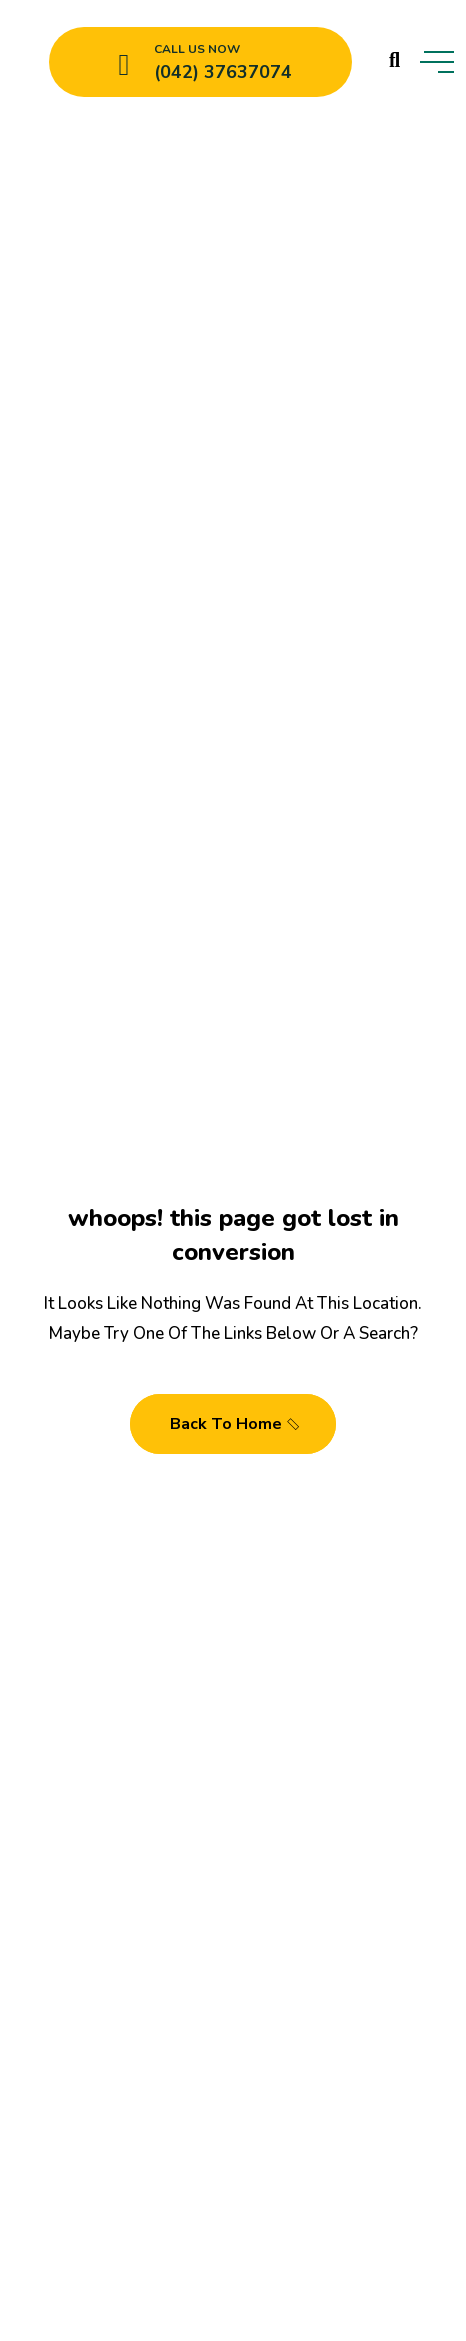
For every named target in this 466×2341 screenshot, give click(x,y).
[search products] (394, 60)
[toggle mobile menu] (437, 62)
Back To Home (236, 1424)
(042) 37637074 (223, 72)
